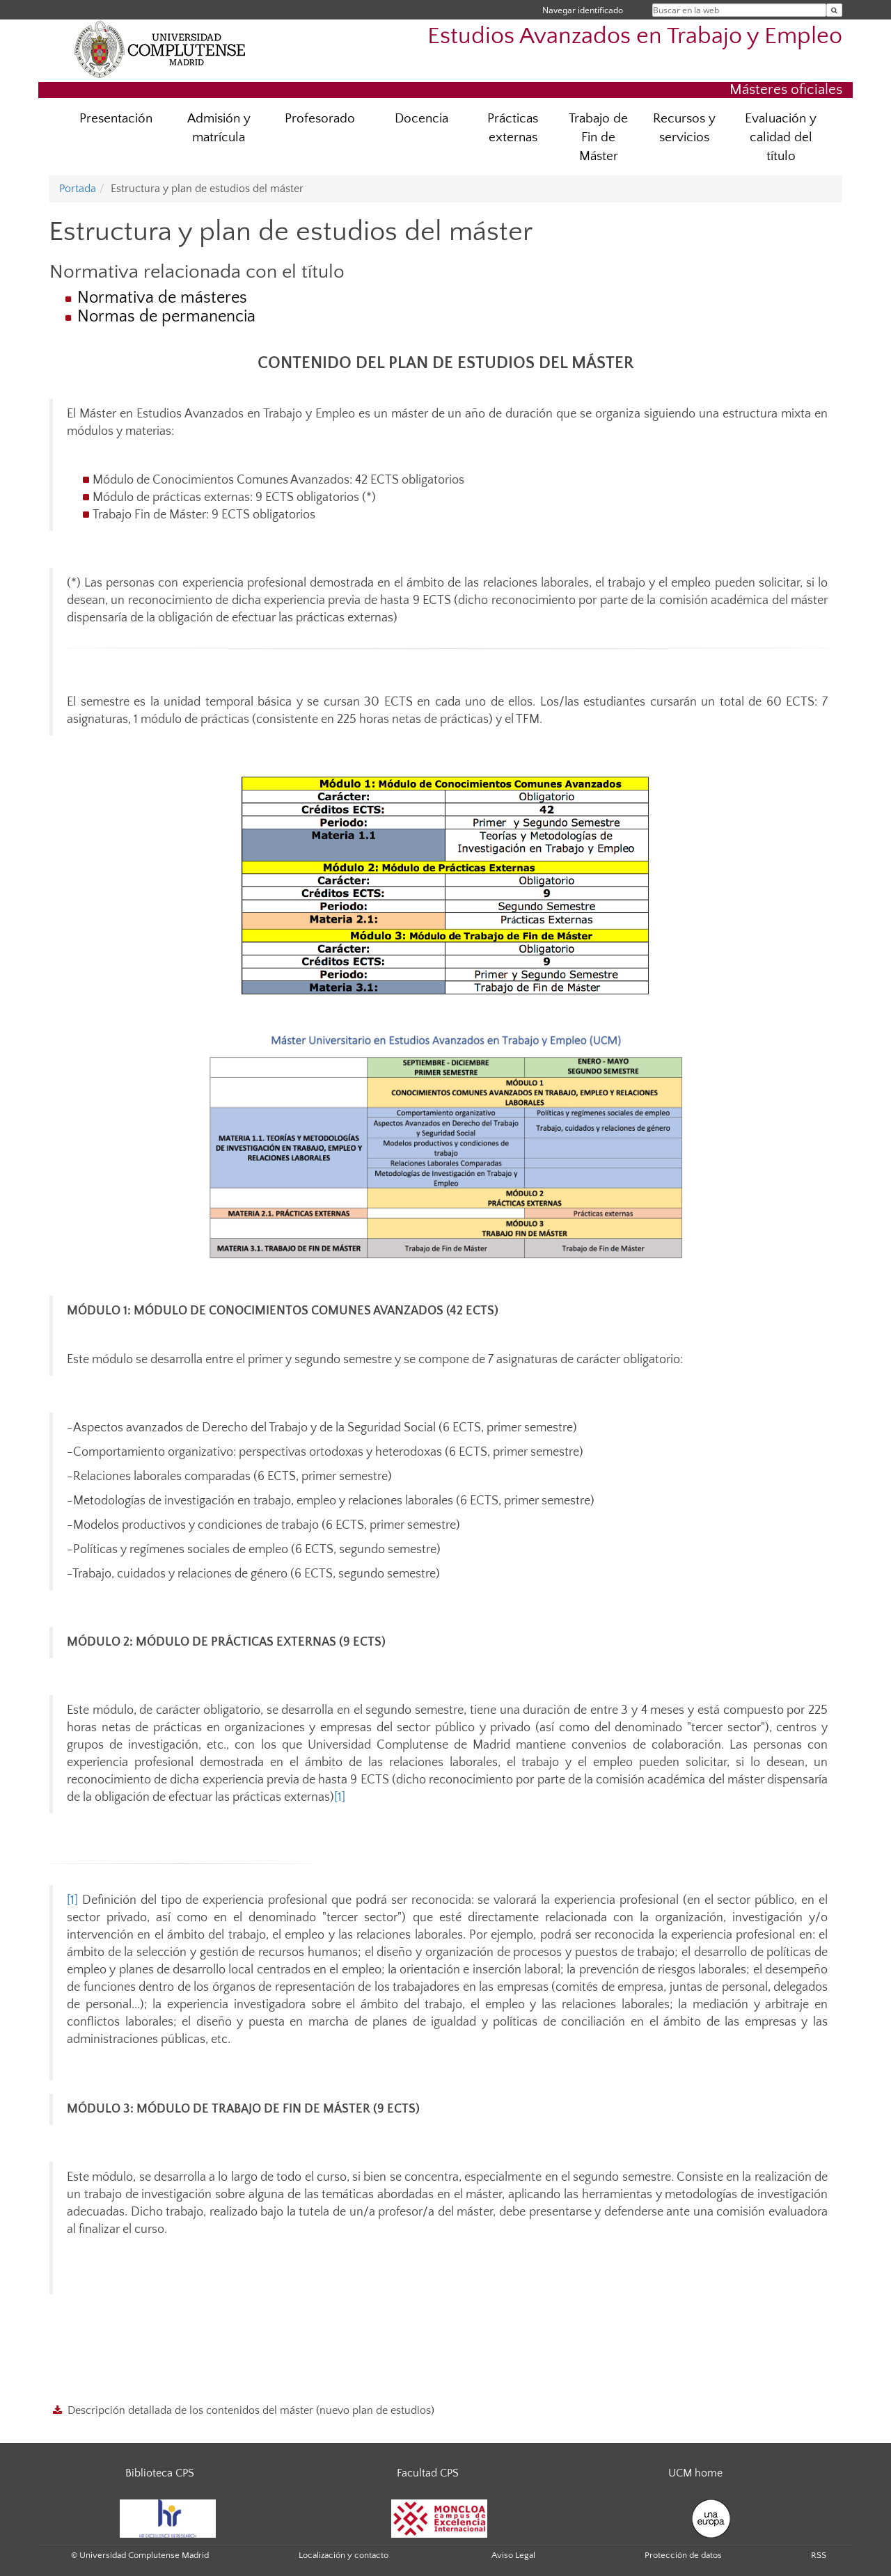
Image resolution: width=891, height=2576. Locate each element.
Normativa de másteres (162, 298)
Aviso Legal (513, 2555)
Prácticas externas (512, 128)
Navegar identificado (582, 10)
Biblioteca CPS (159, 2473)
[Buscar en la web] (834, 10)
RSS (818, 2555)
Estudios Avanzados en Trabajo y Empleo (634, 36)
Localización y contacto (343, 2555)
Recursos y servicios (684, 128)
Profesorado (320, 118)
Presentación (115, 118)
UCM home (695, 2473)
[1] (339, 1797)
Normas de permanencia (166, 317)
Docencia (421, 118)
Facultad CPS (428, 2473)
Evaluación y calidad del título (781, 137)
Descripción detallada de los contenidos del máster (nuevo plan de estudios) (251, 2410)
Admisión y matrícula (219, 128)
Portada (77, 188)
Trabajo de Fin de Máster (598, 137)
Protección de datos (683, 2555)
